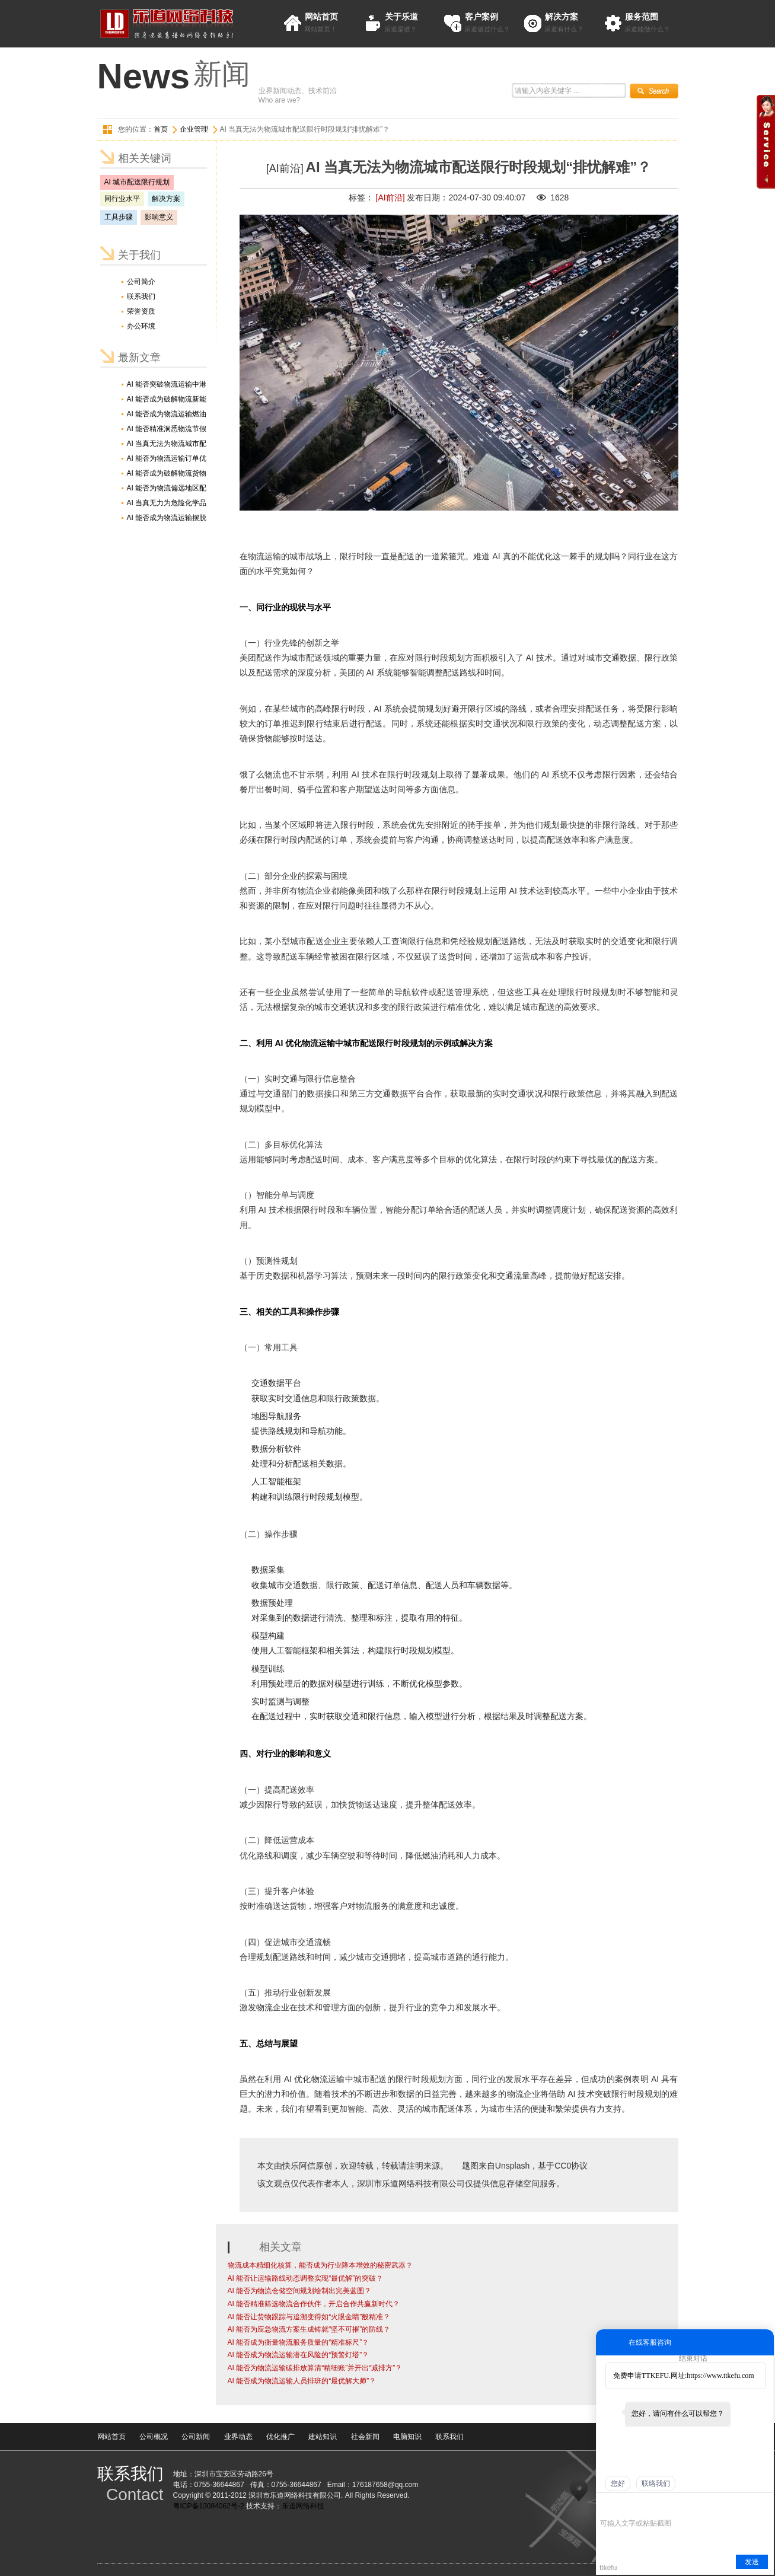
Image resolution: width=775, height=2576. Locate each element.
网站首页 (321, 16)
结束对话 (693, 2358)
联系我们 (141, 296)
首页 (161, 129)
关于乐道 (401, 16)
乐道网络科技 (303, 2506)
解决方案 (561, 16)
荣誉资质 (141, 311)
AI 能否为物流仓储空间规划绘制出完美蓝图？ (300, 2291)
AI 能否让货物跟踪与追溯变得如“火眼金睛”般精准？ (309, 2317)
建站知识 (322, 2436)
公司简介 (141, 282)
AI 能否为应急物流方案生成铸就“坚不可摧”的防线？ (309, 2329)
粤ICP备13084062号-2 (208, 2506)
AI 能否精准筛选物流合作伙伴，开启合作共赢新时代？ (314, 2304)
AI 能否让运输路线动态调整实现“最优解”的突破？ (306, 2278)
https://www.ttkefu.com (720, 2375)
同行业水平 (122, 199)
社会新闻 (365, 2436)
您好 (618, 2483)
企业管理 (194, 129)
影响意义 (159, 217)
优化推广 (280, 2436)
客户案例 (481, 16)
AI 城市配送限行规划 (137, 182)
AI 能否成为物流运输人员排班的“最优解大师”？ (302, 2381)
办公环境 (141, 326)
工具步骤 (118, 217)
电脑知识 (407, 2436)
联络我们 (656, 2483)
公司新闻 (195, 2436)
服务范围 (641, 16)
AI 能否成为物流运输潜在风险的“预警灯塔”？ (298, 2355)
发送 (752, 2562)
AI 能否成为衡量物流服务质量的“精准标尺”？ (298, 2342)
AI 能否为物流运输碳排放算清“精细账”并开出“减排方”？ (315, 2368)
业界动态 (238, 2436)
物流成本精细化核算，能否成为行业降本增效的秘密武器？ (320, 2265)
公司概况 (153, 2436)
